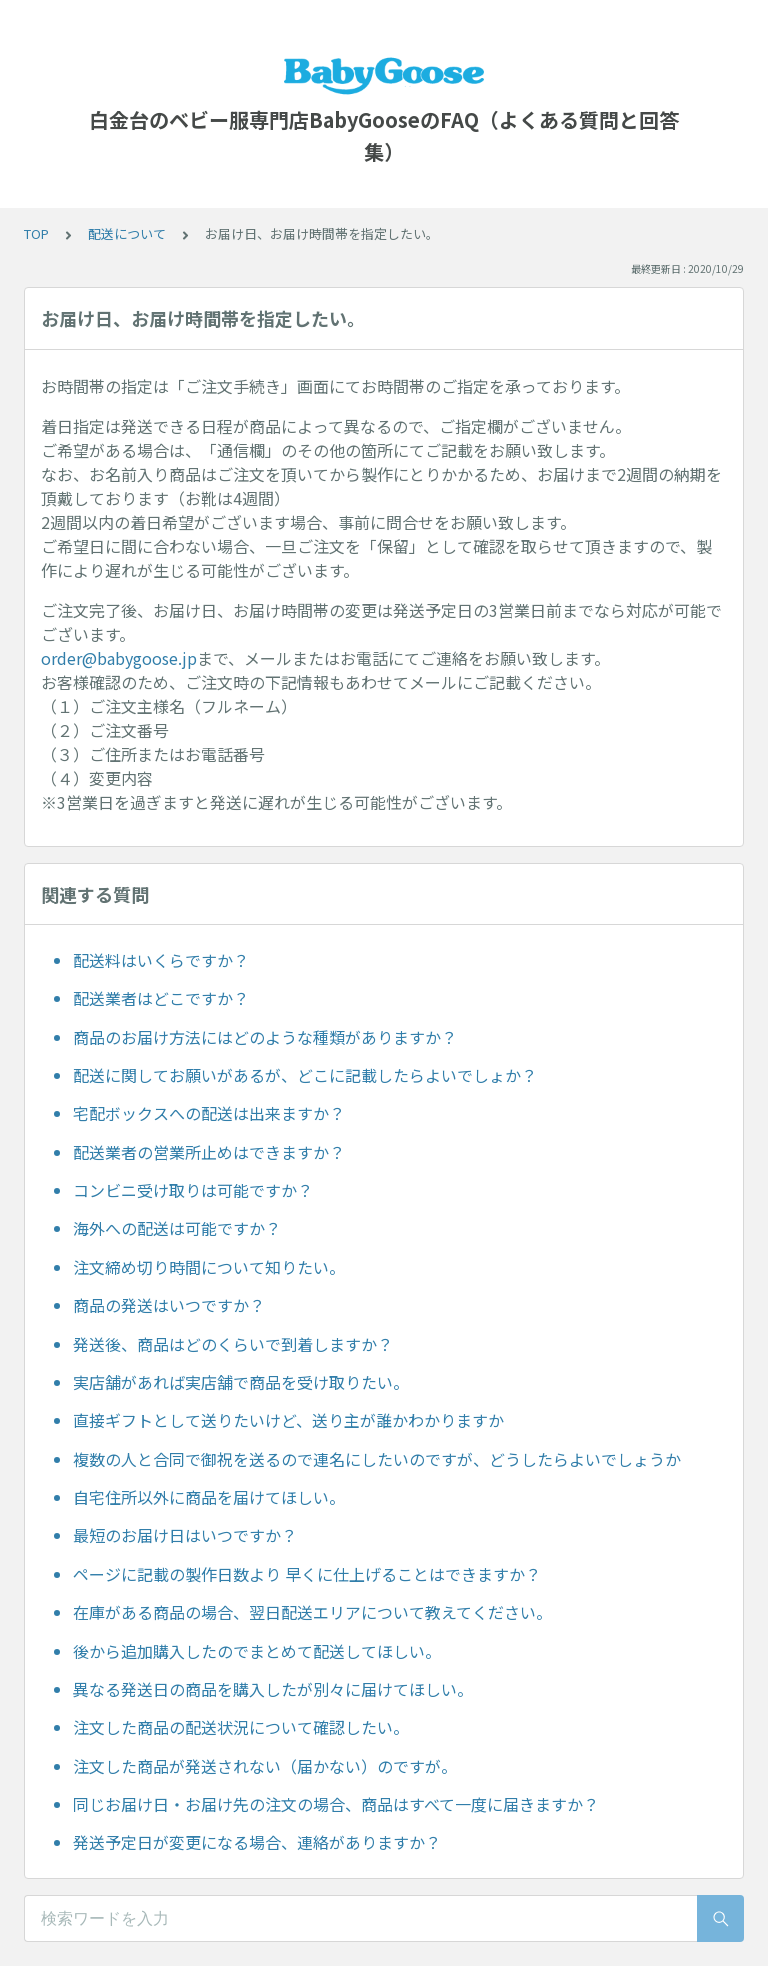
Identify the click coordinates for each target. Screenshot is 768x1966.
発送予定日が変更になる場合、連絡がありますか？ (257, 1842)
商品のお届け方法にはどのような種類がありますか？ (265, 1037)
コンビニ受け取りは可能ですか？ (193, 1190)
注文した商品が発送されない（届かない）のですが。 (265, 1766)
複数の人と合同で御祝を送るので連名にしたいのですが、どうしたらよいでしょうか (377, 1459)
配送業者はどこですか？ (161, 998)
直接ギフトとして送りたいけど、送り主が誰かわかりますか (288, 1420)
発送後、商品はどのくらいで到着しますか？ (233, 1344)
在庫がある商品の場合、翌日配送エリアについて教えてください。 (312, 1612)
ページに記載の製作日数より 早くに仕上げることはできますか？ (307, 1574)
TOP (36, 233)
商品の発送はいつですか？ (169, 1305)
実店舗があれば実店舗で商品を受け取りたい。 (241, 1382)
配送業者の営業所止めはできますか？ (209, 1152)
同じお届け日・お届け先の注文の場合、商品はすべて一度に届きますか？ (336, 1804)
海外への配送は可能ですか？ (177, 1228)
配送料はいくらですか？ (161, 960)
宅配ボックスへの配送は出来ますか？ (209, 1113)
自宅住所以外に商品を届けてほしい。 (209, 1497)
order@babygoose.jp (119, 658)
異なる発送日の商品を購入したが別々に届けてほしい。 (273, 1689)
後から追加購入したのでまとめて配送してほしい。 (257, 1651)
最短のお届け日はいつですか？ (185, 1535)
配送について (127, 233)
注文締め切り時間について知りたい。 (209, 1267)
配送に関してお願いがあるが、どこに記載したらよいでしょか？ (305, 1075)
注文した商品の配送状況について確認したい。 (241, 1727)
